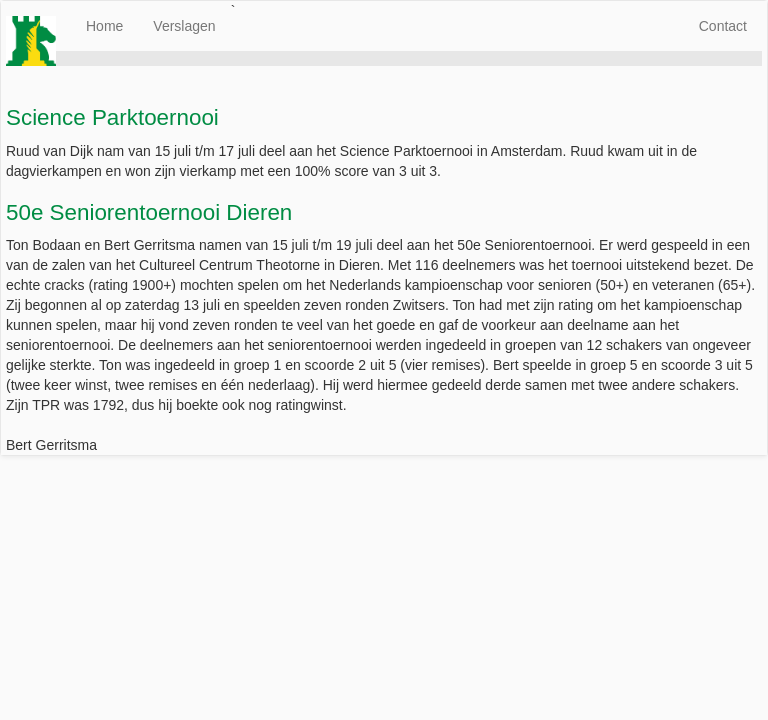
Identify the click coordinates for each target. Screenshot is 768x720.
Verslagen (184, 26)
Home (104, 26)
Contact (723, 26)
